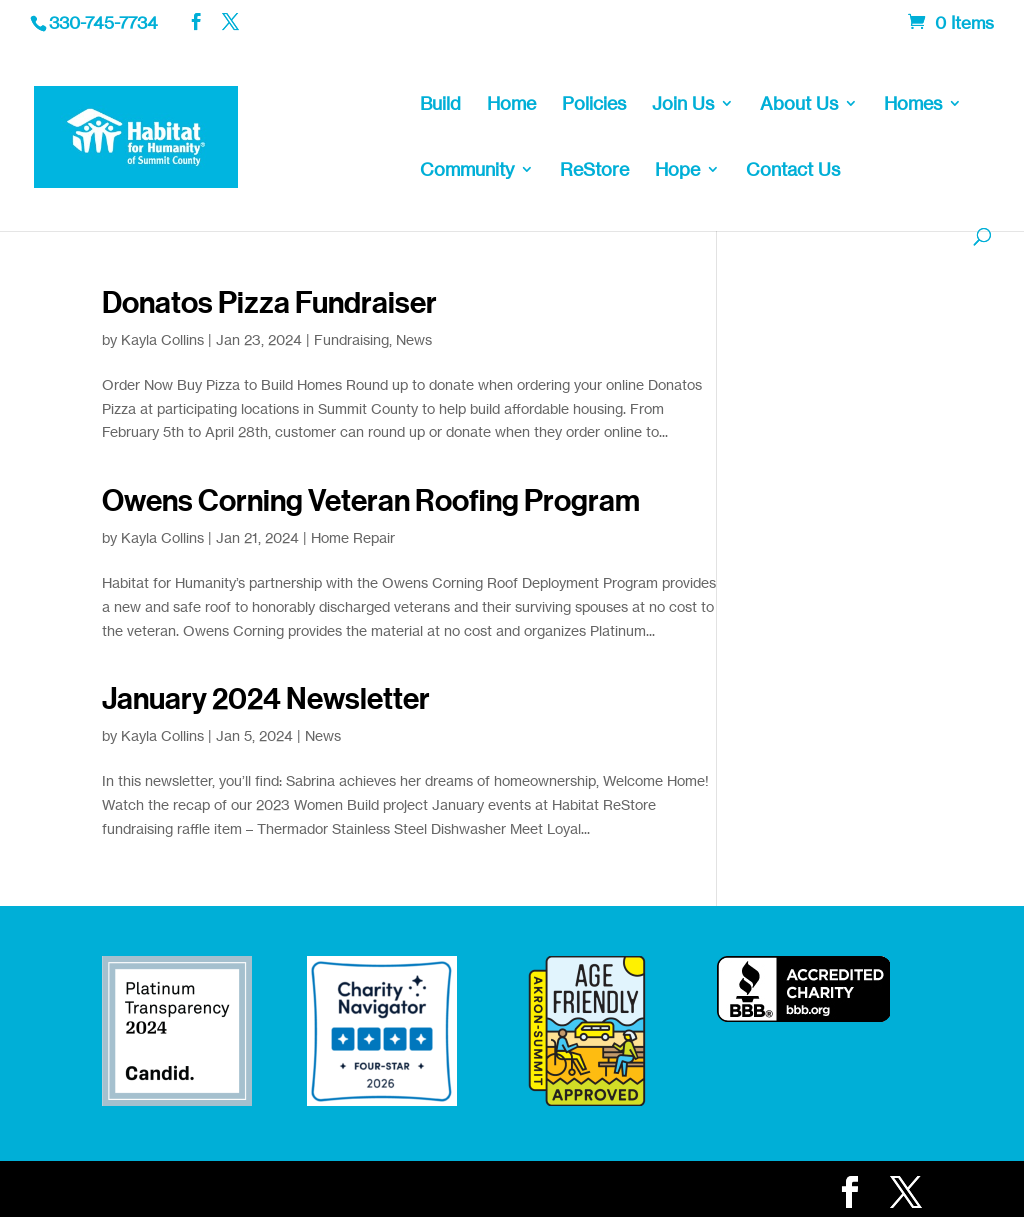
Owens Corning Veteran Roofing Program (371, 501)
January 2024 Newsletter (266, 699)
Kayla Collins (162, 339)
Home (511, 105)
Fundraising (351, 339)
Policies (594, 105)
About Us (799, 105)
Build (440, 105)
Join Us (683, 105)
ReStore (594, 171)
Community (467, 171)
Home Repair (353, 537)
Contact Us (793, 171)
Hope (677, 171)
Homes (913, 105)
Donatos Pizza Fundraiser (269, 303)
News (414, 339)
